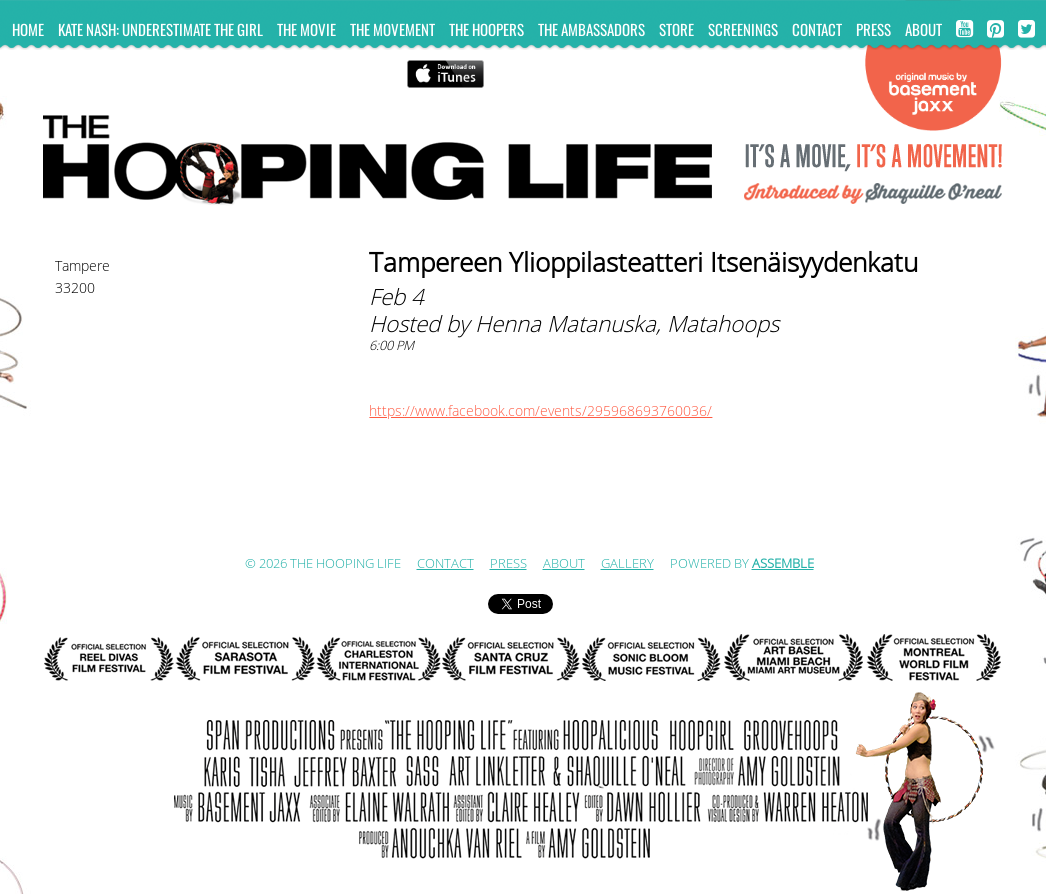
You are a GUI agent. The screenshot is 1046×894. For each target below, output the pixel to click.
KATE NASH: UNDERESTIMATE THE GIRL (160, 29)
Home (28, 29)
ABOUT (923, 29)
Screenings (743, 29)
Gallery (627, 564)
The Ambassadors (591, 29)
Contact (817, 29)
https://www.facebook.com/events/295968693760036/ (540, 411)
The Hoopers (486, 29)
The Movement (392, 29)
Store (676, 29)
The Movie (306, 29)
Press (873, 29)
